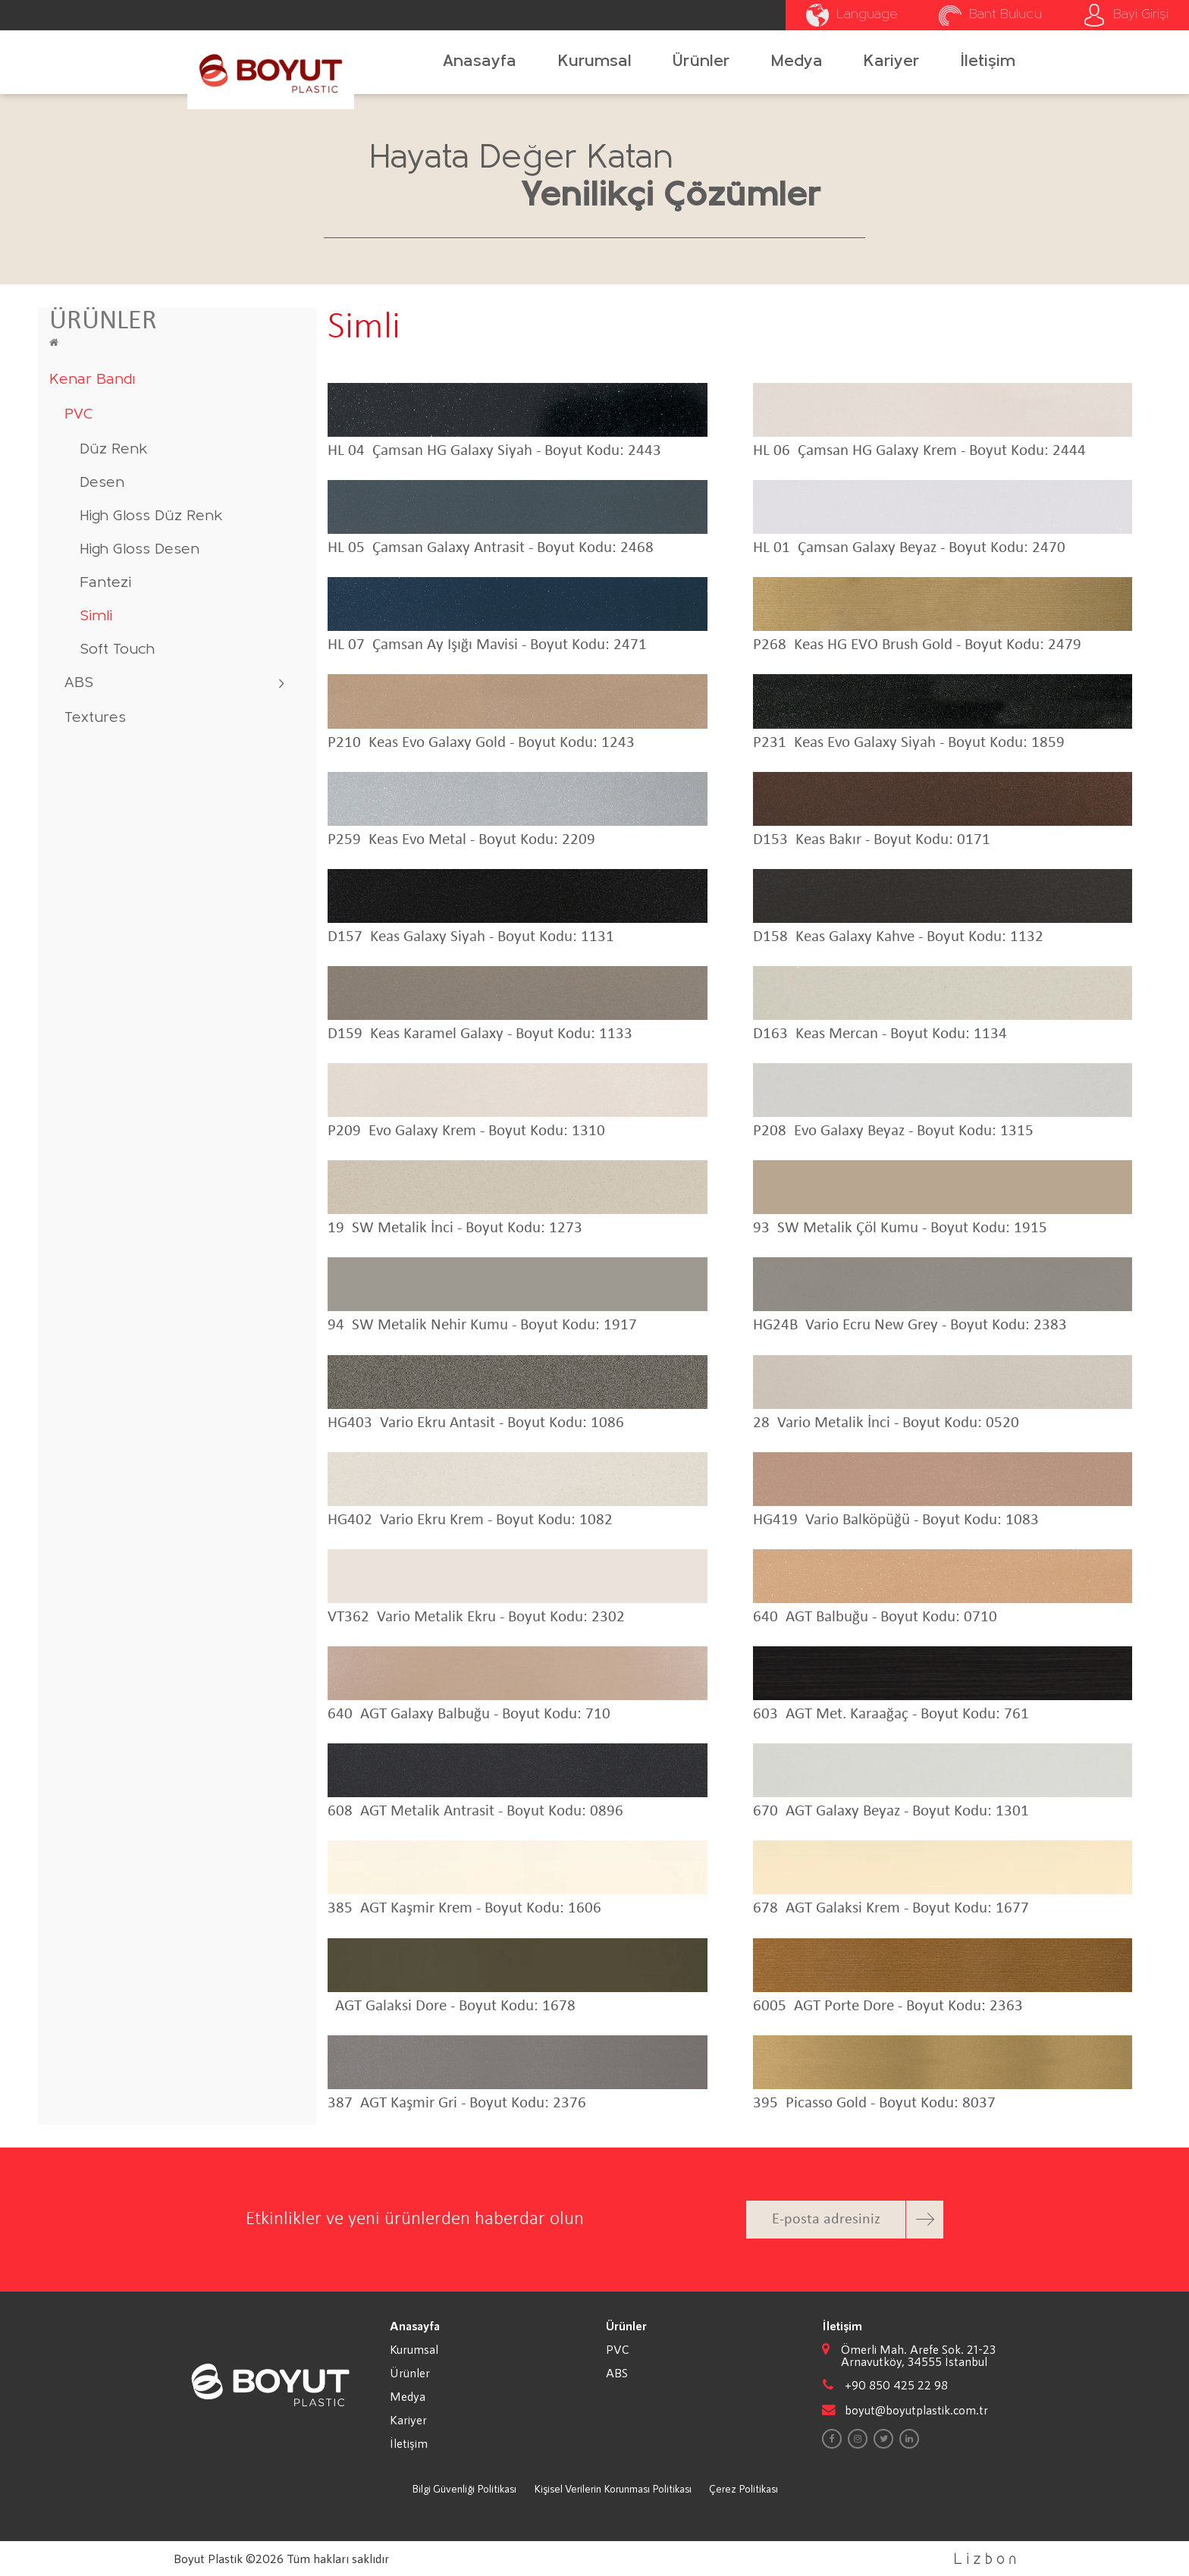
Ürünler (701, 62)
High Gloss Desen (139, 549)
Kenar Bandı (92, 379)
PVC (78, 414)
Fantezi (105, 583)
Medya (797, 62)
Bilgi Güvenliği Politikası (464, 2488)
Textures (95, 718)
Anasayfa (479, 62)
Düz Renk (114, 449)
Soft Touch (117, 649)
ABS (78, 683)
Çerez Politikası (743, 2488)
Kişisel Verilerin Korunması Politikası (613, 2488)
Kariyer (891, 62)
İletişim (988, 62)
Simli (96, 616)
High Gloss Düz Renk (151, 516)
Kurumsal (595, 62)
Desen (102, 483)
